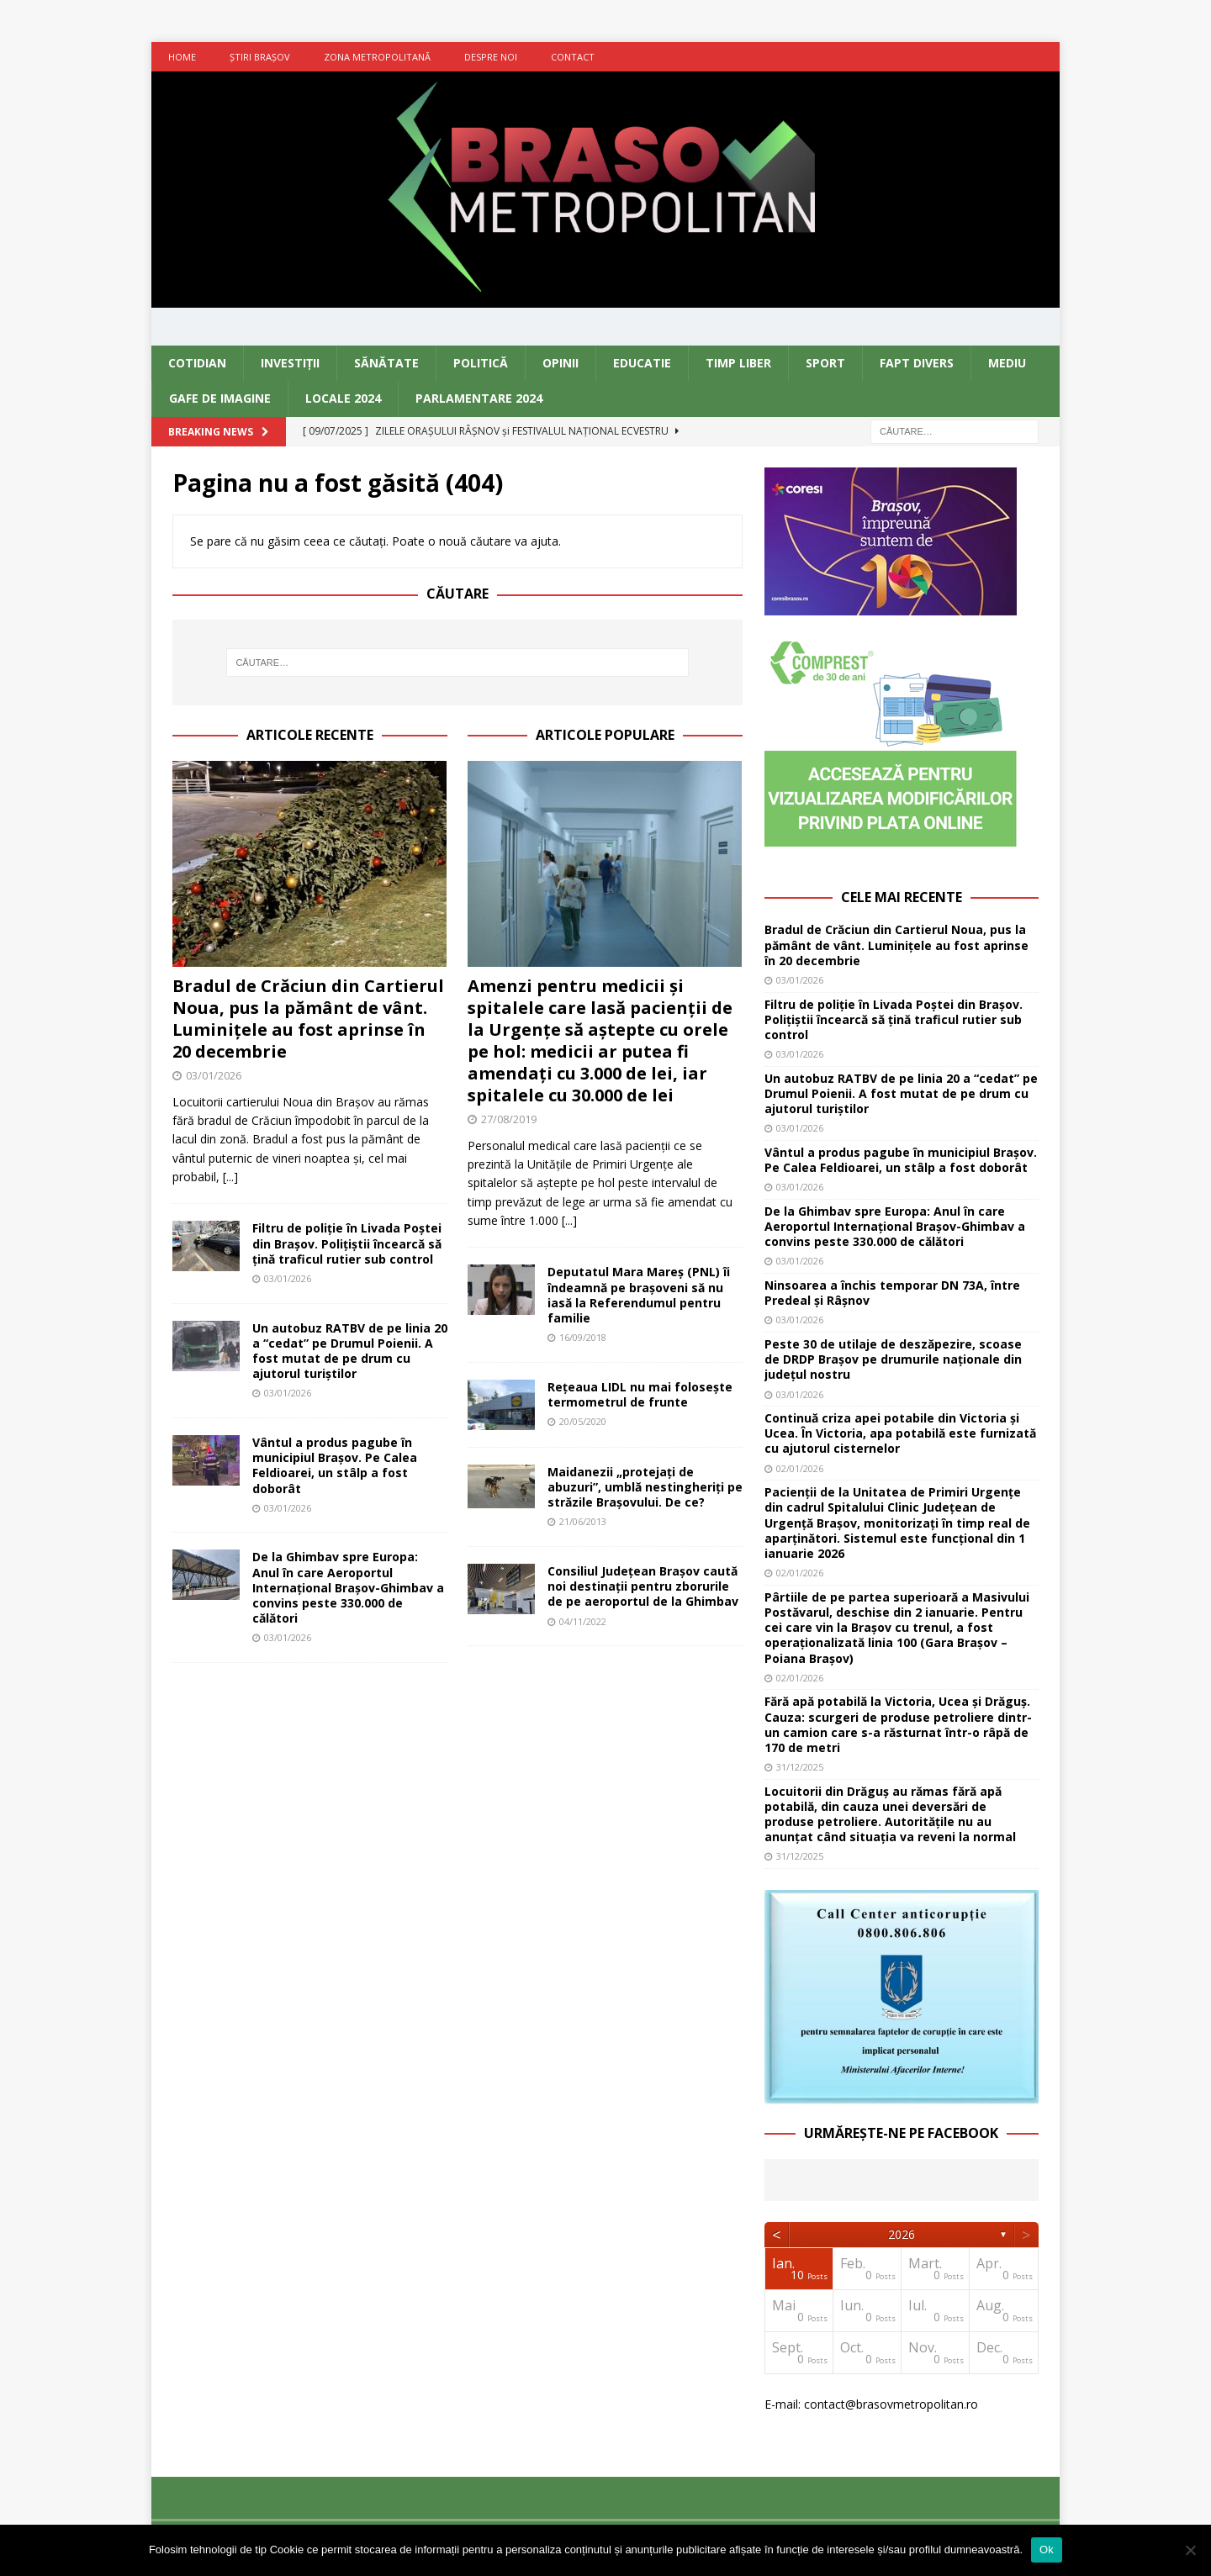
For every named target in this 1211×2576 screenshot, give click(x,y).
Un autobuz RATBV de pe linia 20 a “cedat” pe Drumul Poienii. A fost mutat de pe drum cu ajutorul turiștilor (349, 1351)
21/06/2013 (582, 1521)
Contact (573, 56)
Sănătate (386, 363)
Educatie (642, 363)
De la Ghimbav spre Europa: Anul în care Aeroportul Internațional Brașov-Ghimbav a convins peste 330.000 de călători (348, 1587)
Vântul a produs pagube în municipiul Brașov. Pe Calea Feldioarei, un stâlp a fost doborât (334, 1465)
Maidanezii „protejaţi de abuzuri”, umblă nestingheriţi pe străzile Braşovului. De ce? (645, 1487)
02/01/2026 (799, 1468)
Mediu (1007, 363)
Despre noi (490, 56)
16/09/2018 (582, 1337)
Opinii (560, 363)
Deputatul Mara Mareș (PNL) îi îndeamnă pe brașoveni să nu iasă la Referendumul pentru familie (638, 1295)
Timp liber (738, 363)
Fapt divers (917, 363)
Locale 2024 (343, 398)
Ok (1046, 2549)
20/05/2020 (582, 1421)
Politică (480, 363)
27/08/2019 (509, 1119)
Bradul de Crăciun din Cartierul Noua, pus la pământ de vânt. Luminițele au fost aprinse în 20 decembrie (308, 1018)
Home (182, 56)
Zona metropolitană (377, 56)
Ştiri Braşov (260, 56)
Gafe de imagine (220, 398)
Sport (825, 363)
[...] (230, 1177)
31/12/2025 (799, 1766)
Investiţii (290, 363)
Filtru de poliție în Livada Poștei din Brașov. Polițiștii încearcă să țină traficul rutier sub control (347, 1243)
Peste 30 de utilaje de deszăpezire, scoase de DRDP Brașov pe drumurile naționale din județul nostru (893, 1359)
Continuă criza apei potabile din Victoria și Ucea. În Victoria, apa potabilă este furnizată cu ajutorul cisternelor (900, 1433)
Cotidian (197, 363)
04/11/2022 (582, 1621)
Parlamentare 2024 (478, 398)
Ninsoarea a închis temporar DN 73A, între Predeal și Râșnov (892, 1292)
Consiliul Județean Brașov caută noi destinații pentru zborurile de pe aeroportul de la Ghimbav (642, 1586)
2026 (901, 2234)
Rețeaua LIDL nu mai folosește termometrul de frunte (639, 1394)
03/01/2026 (213, 1075)
